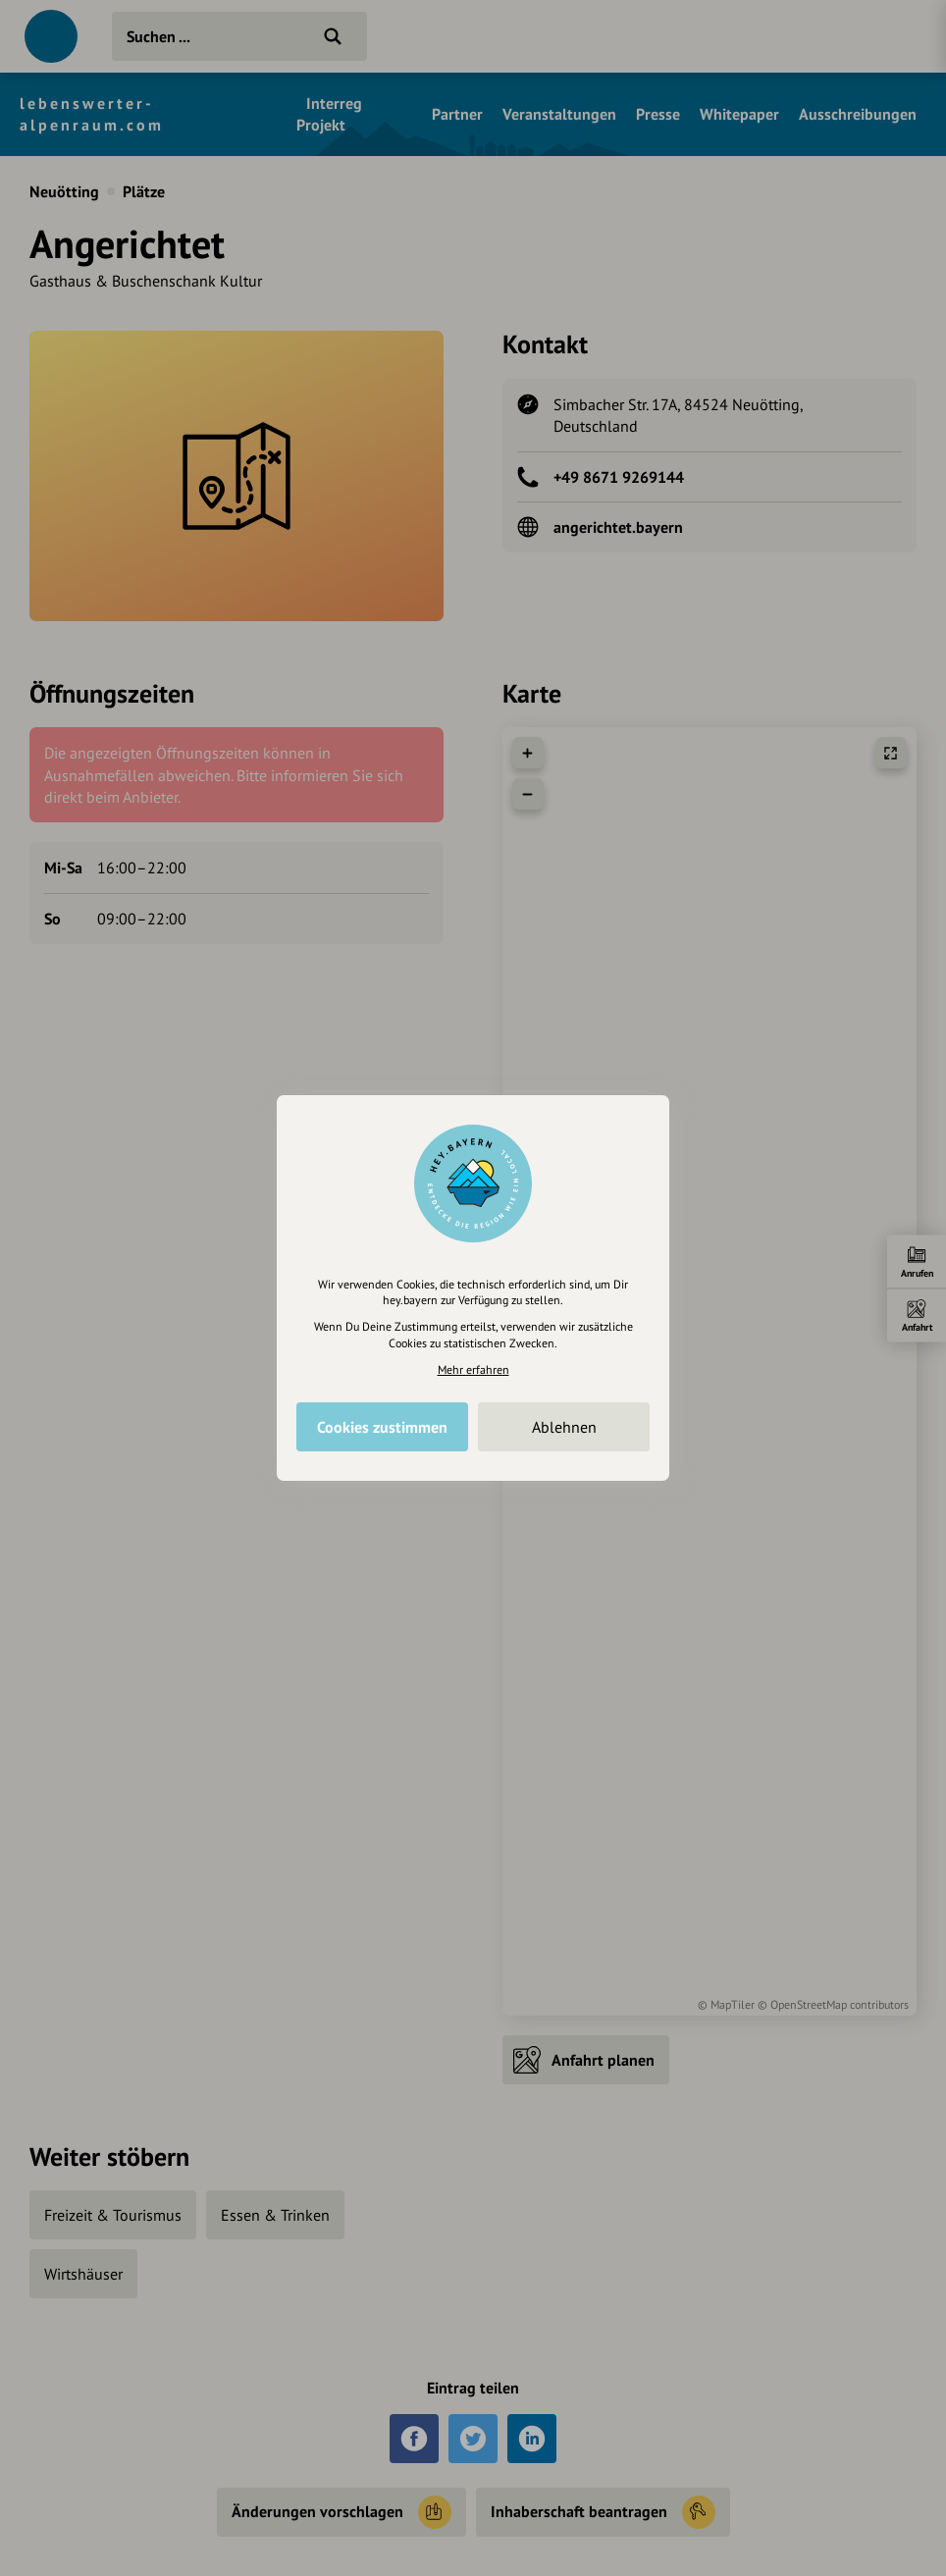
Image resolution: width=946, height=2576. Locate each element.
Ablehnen (564, 1427)
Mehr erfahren (473, 1369)
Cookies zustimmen (382, 1427)
